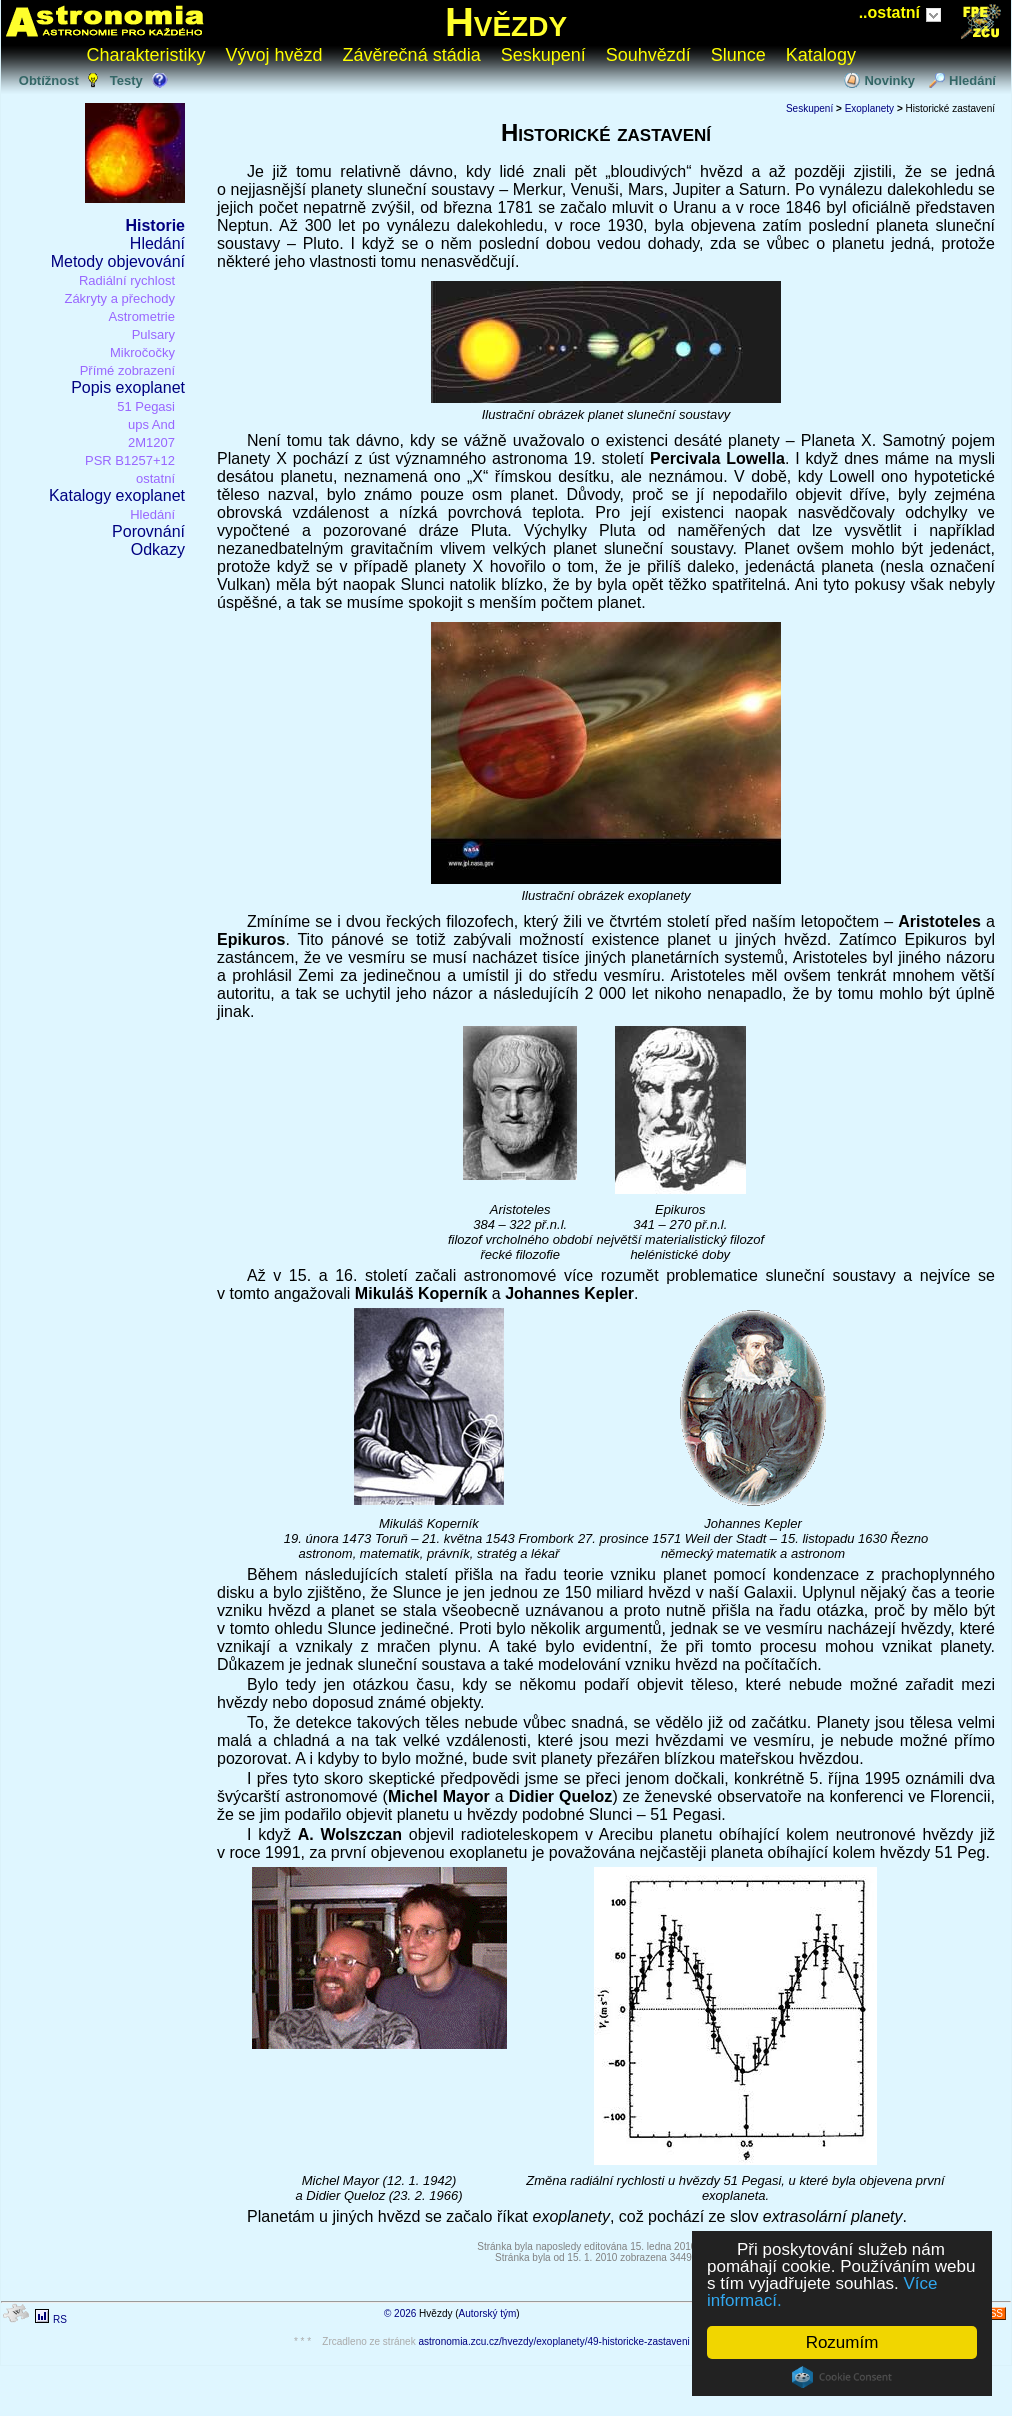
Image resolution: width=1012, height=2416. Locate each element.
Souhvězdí (648, 55)
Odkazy (158, 549)
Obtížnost (49, 80)
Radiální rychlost (127, 280)
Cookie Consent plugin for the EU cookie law (842, 2377)
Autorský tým (488, 2313)
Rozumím (842, 2342)
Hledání (972, 80)
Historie (155, 225)
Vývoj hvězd (274, 55)
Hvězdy (506, 22)
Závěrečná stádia (412, 55)
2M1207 (151, 442)
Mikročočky (142, 352)
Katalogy (821, 55)
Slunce (738, 55)
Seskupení (543, 55)
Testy (126, 80)
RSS (992, 2313)
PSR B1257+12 (130, 460)
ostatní (155, 478)
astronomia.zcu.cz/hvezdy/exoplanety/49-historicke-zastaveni (553, 2341)
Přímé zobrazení (127, 370)
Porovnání (148, 531)
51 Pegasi (146, 406)
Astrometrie (142, 316)
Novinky (889, 80)
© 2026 (400, 2313)
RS (60, 2319)
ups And (151, 424)
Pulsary (153, 334)
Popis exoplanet (128, 387)
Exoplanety (869, 108)
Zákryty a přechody (119, 298)
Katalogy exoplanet (117, 495)
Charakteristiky (146, 55)
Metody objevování (118, 261)
